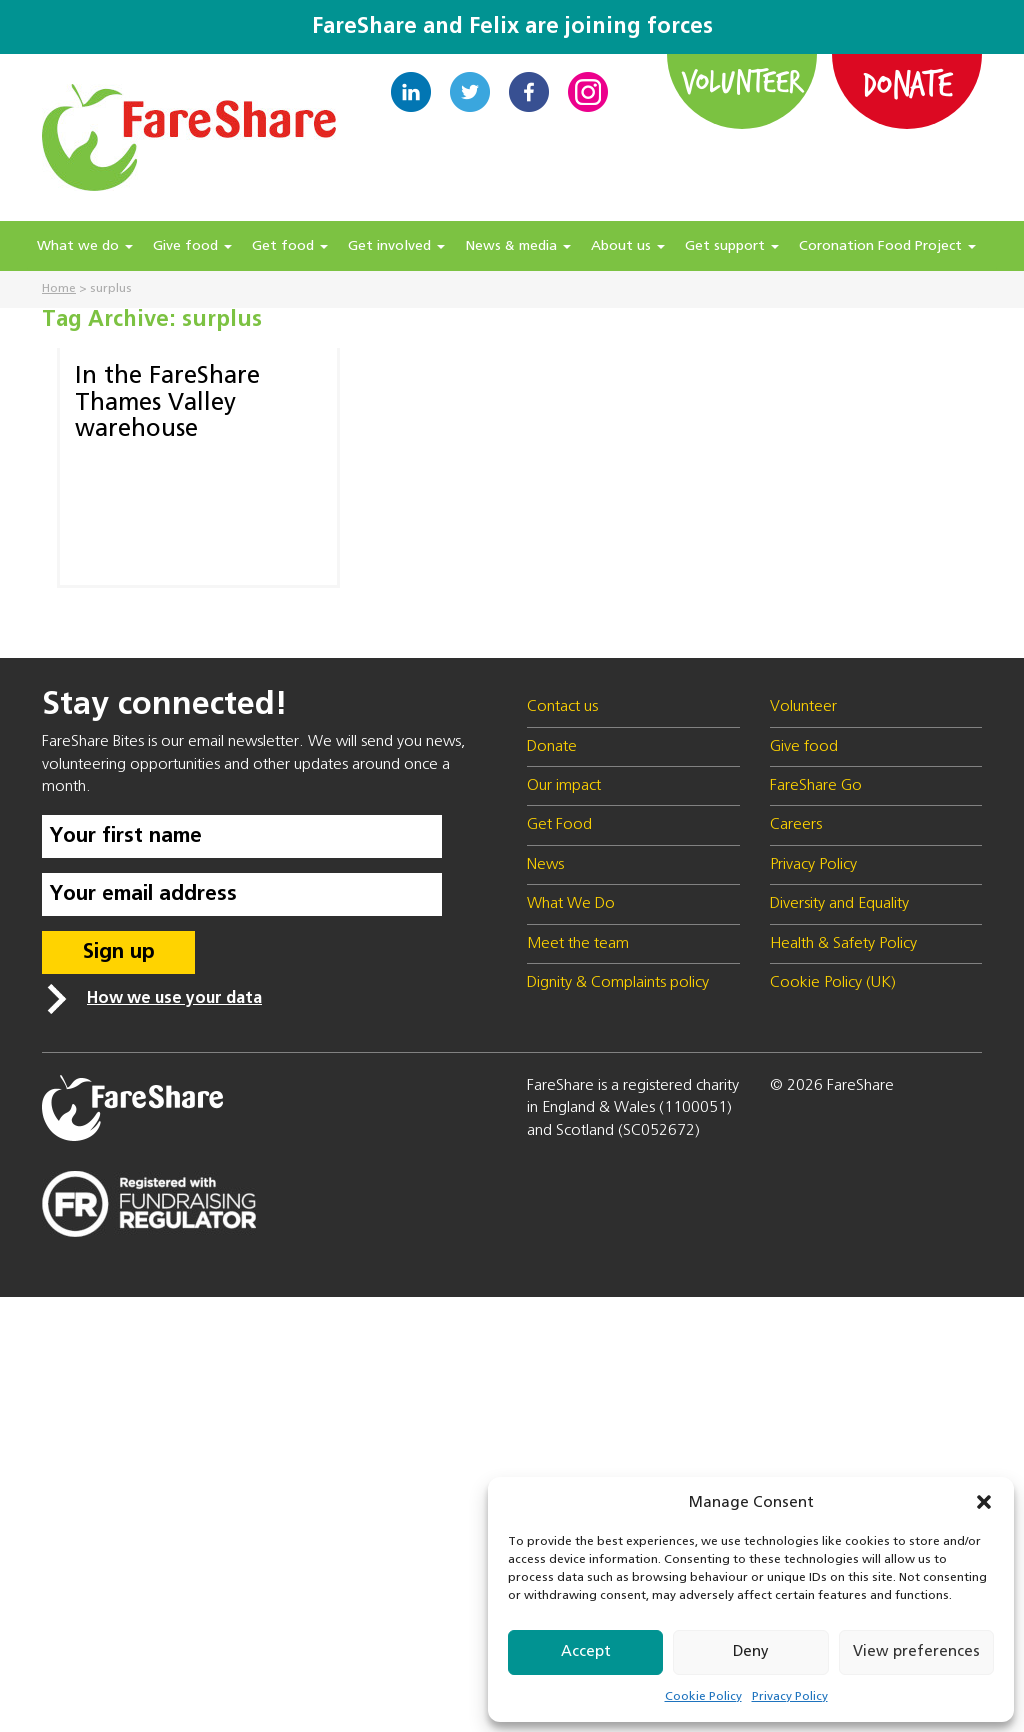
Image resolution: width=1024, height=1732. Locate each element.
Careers (796, 825)
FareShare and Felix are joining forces (512, 27)
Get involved (396, 246)
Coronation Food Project (887, 246)
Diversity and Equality (839, 904)
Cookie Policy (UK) (833, 983)
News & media (518, 246)
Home (59, 289)
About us (628, 246)
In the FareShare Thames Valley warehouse (167, 402)
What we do (85, 246)
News (545, 865)
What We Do (571, 904)
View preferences (916, 1651)
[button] (984, 1502)
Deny (751, 1651)
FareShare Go (816, 786)
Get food (290, 246)
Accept (586, 1651)
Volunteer (742, 81)
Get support (732, 246)
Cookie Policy (703, 1697)
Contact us (562, 707)
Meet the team (578, 944)
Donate (907, 83)
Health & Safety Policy (843, 944)
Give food (192, 246)
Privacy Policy (790, 1697)
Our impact (564, 786)
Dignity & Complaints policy (618, 983)
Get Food (559, 825)
